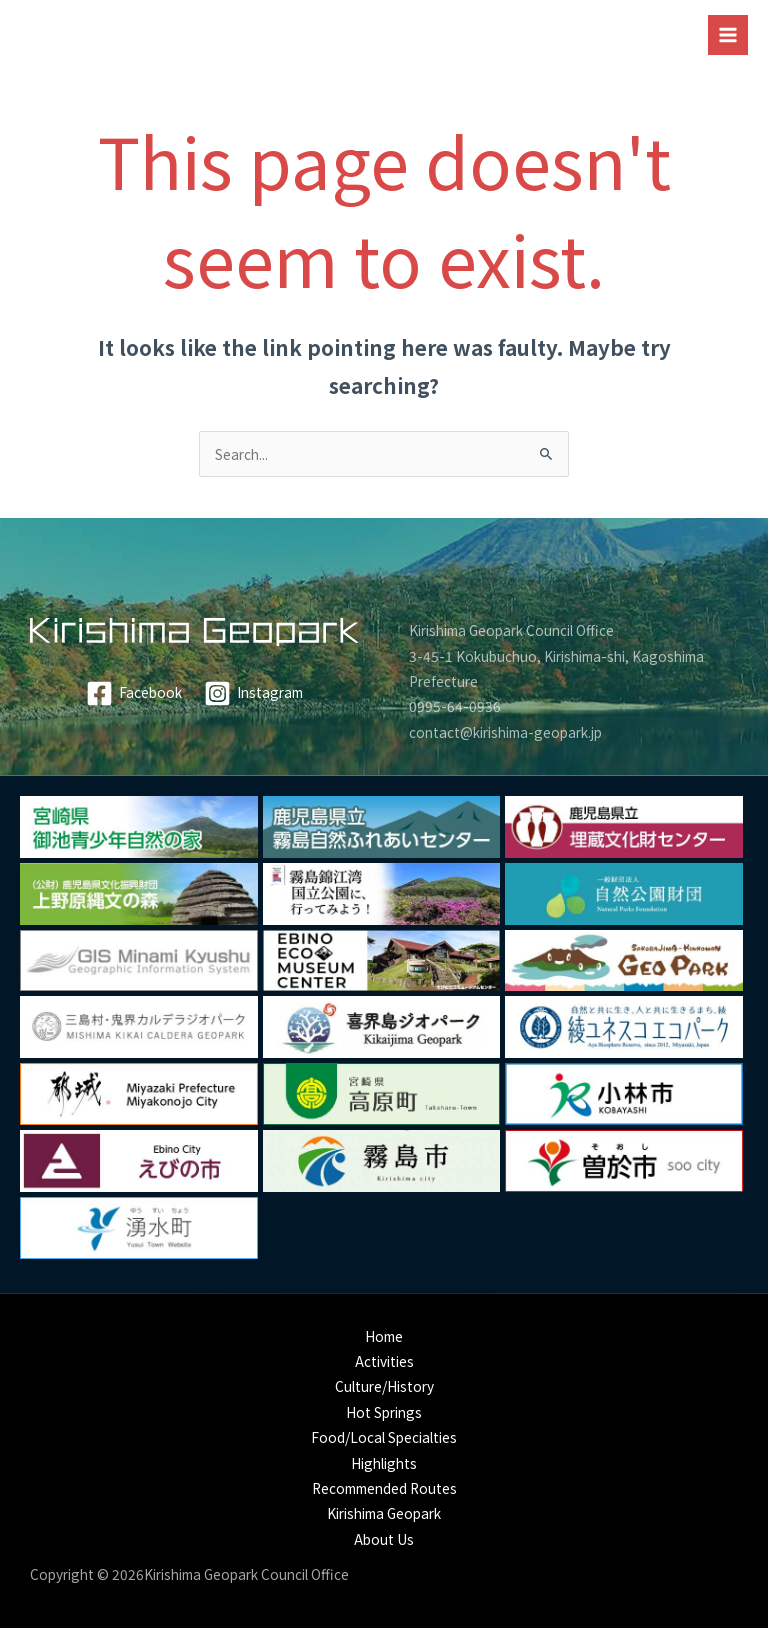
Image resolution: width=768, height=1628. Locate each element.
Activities (384, 1361)
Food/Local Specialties (384, 1437)
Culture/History (384, 1386)
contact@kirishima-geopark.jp (505, 732)
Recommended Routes (384, 1488)
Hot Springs (384, 1412)
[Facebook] (133, 693)
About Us (384, 1539)
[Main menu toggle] (728, 35)
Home (384, 1336)
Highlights (384, 1463)
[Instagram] (254, 693)
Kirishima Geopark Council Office (511, 630)
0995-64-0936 (455, 706)
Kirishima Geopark (384, 1513)
